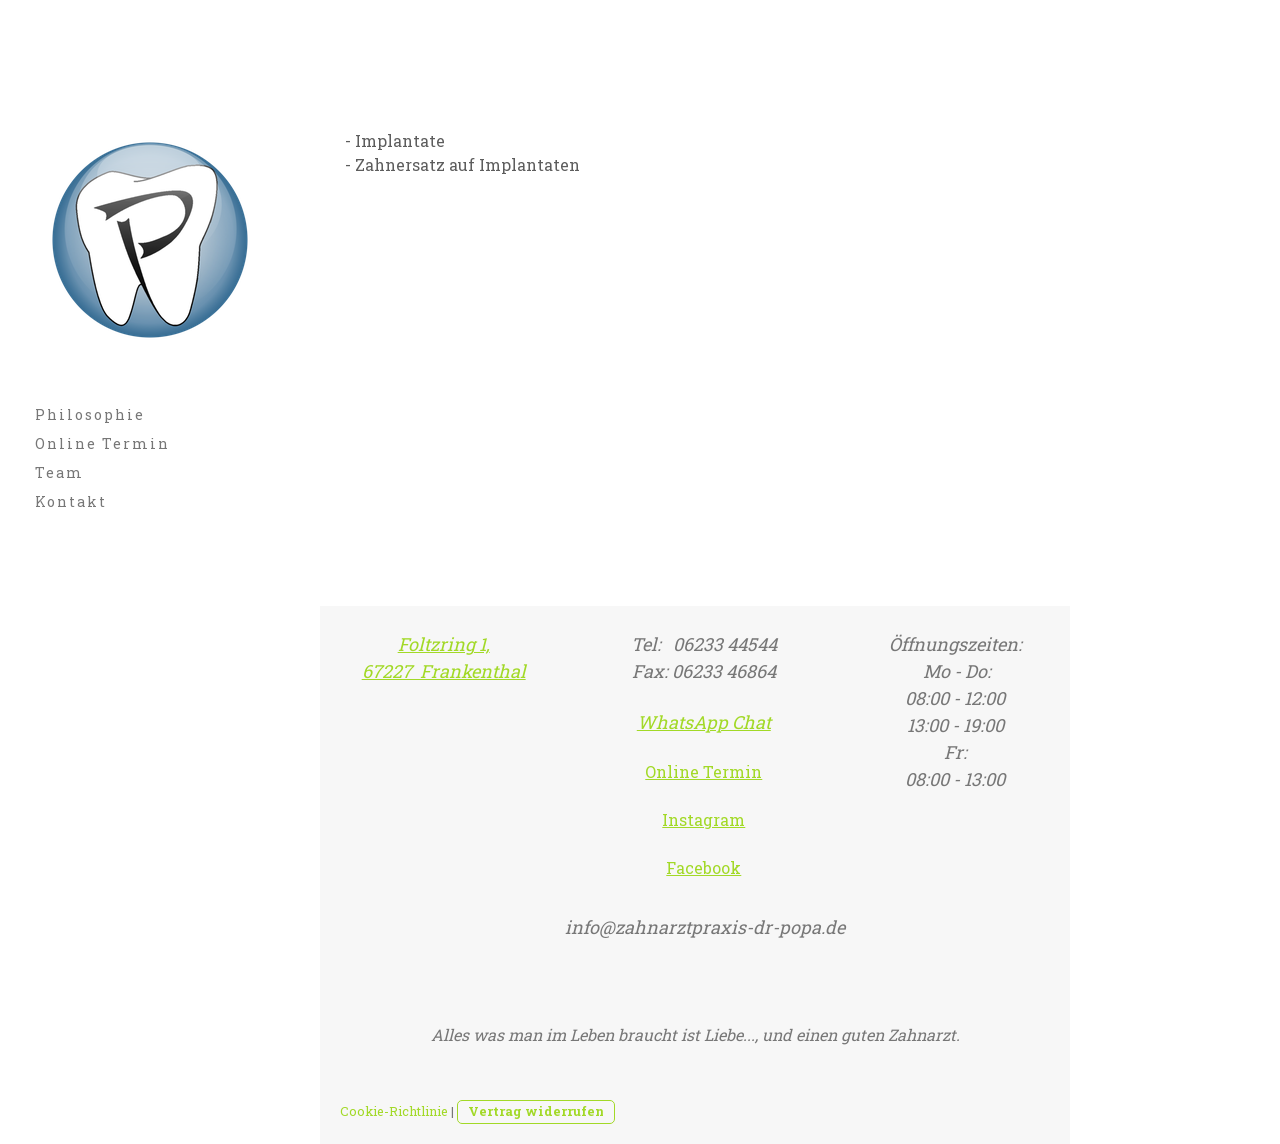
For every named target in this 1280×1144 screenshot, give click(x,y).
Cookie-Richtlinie (394, 1111)
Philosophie (90, 414)
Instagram (703, 819)
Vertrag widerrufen (536, 1111)
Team (59, 472)
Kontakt (71, 501)
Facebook (703, 867)
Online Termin (102, 443)
